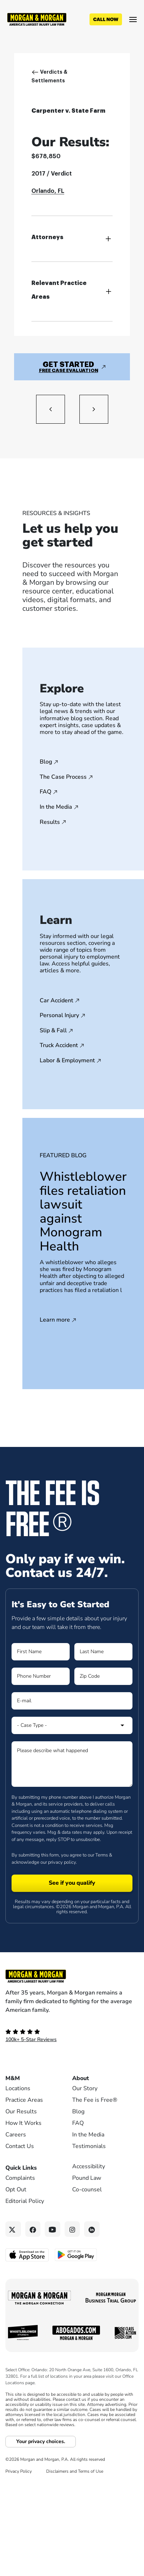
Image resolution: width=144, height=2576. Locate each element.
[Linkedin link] (92, 2229)
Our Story (84, 2088)
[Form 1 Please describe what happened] (72, 1764)
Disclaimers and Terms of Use (74, 2471)
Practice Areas (24, 2100)
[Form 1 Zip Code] (103, 1676)
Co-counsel (87, 2189)
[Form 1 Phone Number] (41, 1676)
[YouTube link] (52, 2229)
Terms (101, 1855)
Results (50, 822)
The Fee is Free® (94, 2100)
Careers (15, 2135)
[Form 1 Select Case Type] (72, 1725)
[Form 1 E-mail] (72, 1701)
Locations (17, 2088)
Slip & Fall (53, 1031)
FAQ (45, 792)
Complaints (20, 2178)
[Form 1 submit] (72, 1883)
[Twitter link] (13, 2229)
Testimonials (89, 2146)
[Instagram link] (72, 2229)
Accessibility (88, 2166)
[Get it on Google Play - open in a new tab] (76, 2254)
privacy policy (62, 1862)
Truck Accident (59, 1045)
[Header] (36, 19)
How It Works (23, 2123)
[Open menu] (133, 19)
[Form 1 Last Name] (103, 1651)
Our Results (21, 2111)
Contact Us (19, 2146)
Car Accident (56, 1001)
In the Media (56, 807)
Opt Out (15, 2189)
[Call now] (106, 19)
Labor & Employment (67, 1061)
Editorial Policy (24, 2201)
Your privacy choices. (40, 2441)
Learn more (55, 1320)
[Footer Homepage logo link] (72, 1976)
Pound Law (86, 2178)
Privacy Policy (18, 2471)
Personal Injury (59, 1015)
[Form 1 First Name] (41, 1651)
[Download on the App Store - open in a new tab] (27, 2254)
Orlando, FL (47, 191)
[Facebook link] (33, 2229)
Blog (46, 762)
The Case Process (63, 777)
